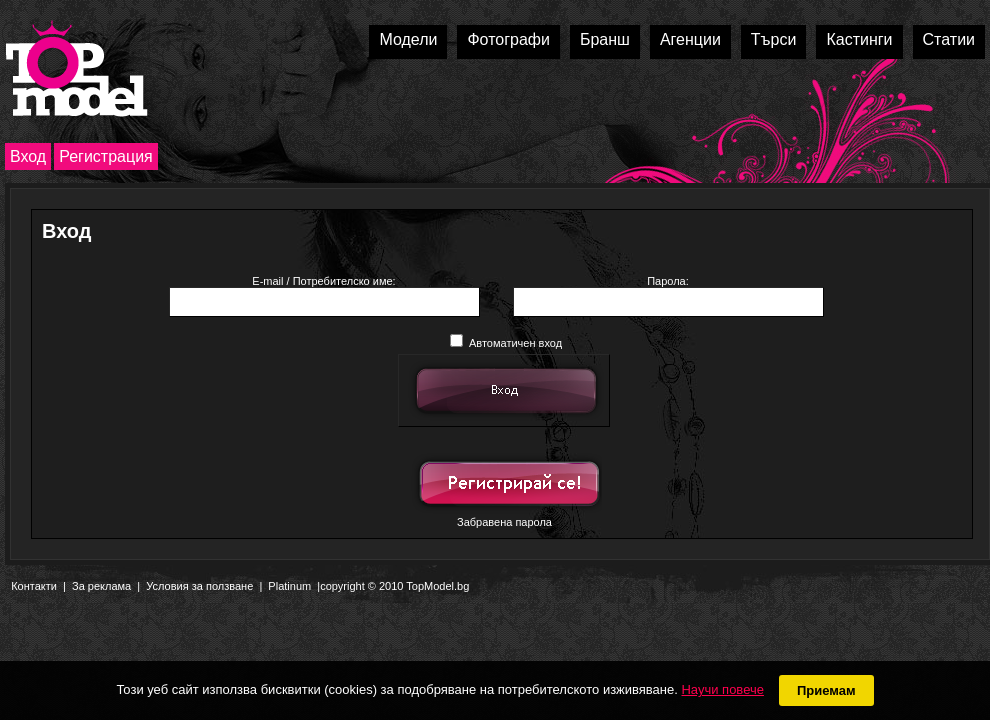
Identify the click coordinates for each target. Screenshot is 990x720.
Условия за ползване (199, 586)
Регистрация (106, 156)
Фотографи (508, 39)
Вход (28, 156)
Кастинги (859, 39)
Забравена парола (504, 522)
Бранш (605, 39)
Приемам (826, 690)
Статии (949, 39)
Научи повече (722, 689)
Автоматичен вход (506, 343)
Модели (408, 39)
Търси (774, 39)
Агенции (690, 39)
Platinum (289, 586)
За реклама (101, 586)
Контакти (34, 586)
